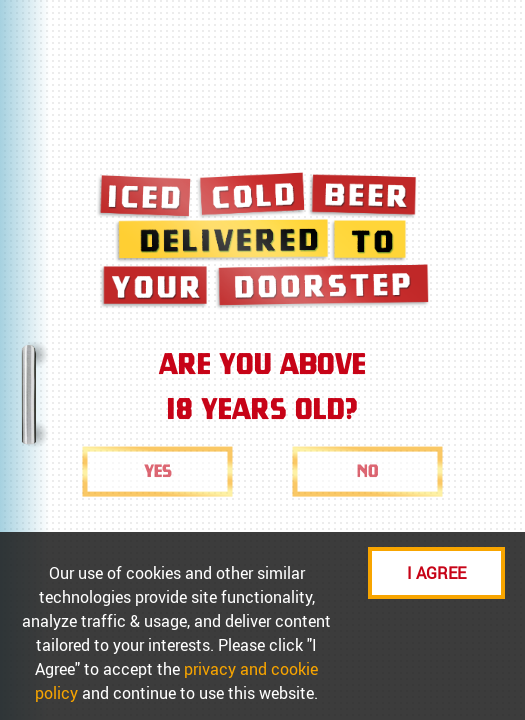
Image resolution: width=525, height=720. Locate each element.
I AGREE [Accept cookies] (436, 573)
